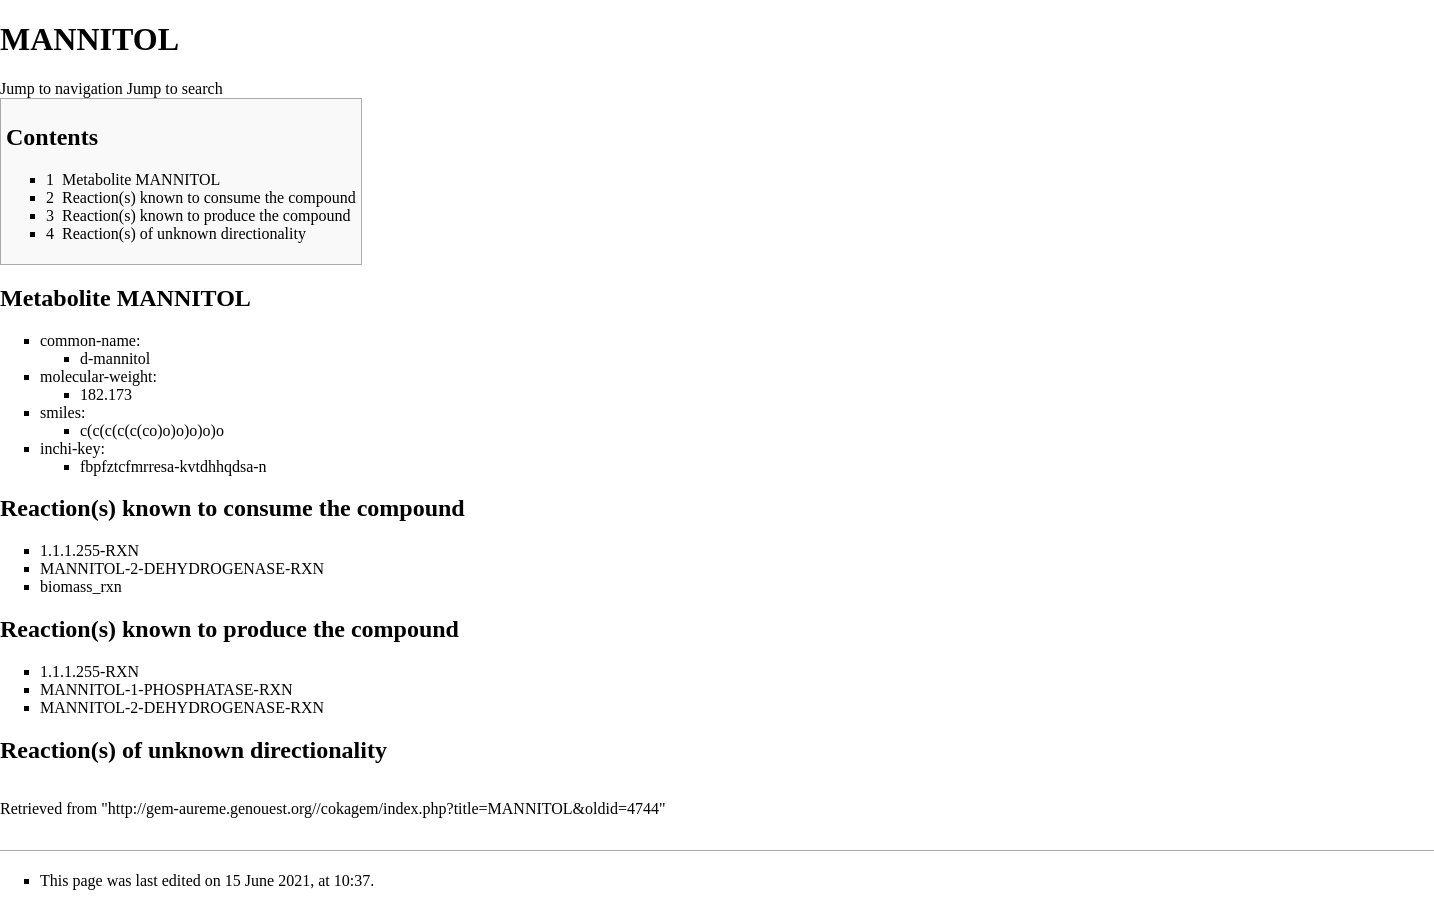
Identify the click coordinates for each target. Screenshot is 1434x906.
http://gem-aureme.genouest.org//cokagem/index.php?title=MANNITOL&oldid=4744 (383, 808)
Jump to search (175, 88)
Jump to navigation (61, 88)
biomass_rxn (81, 586)
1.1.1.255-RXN (89, 550)
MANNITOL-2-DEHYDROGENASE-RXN (182, 568)
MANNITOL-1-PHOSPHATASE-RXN (166, 689)
